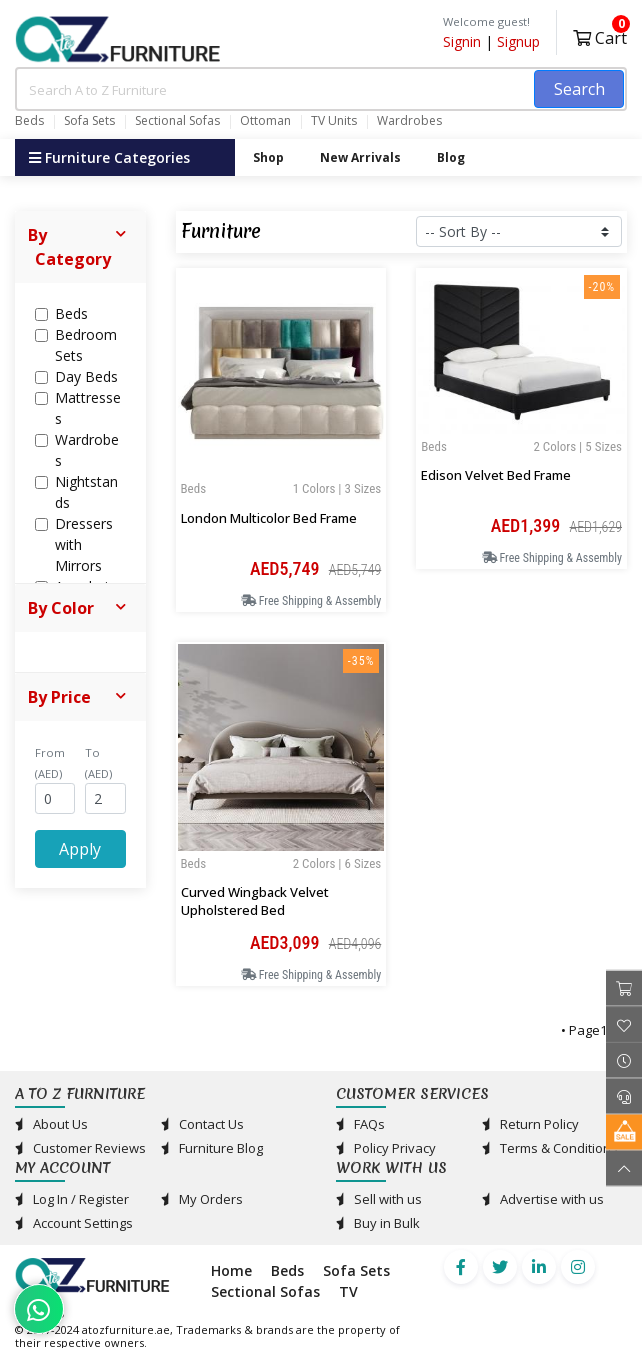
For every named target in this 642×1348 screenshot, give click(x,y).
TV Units (334, 121)
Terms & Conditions (550, 1148)
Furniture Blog (212, 1148)
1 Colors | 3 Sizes (337, 488)
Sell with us (379, 1199)
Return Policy (530, 1124)
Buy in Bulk (378, 1223)
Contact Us (202, 1124)
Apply (80, 849)
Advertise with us (543, 1199)
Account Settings (74, 1223)
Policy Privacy (386, 1148)
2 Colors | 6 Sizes (337, 863)
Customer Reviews (80, 1148)
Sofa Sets (89, 121)
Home (231, 1270)
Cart (600, 35)
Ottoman (265, 121)
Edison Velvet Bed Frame (496, 475)
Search (579, 89)
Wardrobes (409, 121)
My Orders (202, 1199)
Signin (462, 41)
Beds (29, 121)
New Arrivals (360, 157)
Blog (451, 157)
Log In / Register (72, 1199)
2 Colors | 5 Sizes (577, 446)
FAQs (360, 1124)
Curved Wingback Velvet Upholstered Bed (255, 901)
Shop (268, 157)
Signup (518, 41)
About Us (51, 1124)
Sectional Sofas (177, 121)
